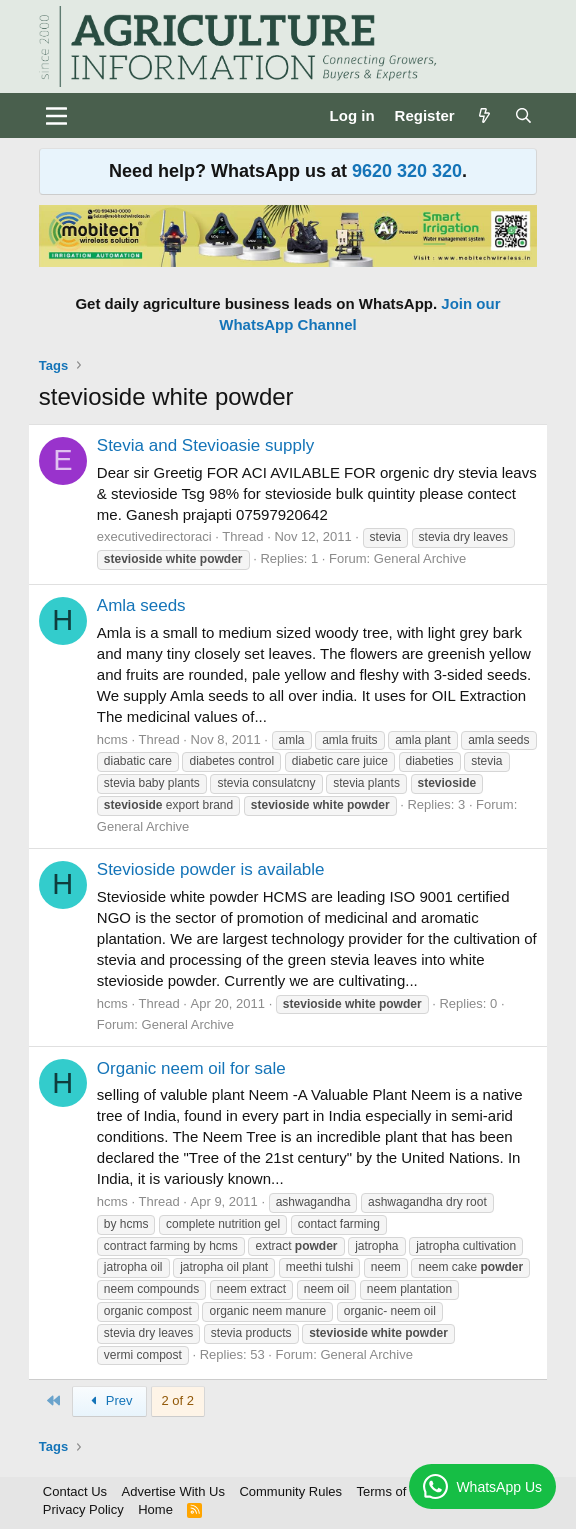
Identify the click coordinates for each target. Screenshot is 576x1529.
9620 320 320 (407, 171)
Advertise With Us (173, 1491)
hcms (112, 739)
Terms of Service (405, 1491)
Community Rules (290, 1491)
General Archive (420, 558)
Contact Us (75, 1491)
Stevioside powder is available (211, 869)
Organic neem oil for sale (191, 1068)
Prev (108, 1400)
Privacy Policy (83, 1509)
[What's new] (484, 115)
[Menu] (56, 116)
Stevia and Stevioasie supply (205, 445)
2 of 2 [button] (178, 1400)
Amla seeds (141, 605)
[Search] (523, 115)
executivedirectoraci (154, 536)
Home (155, 1509)
